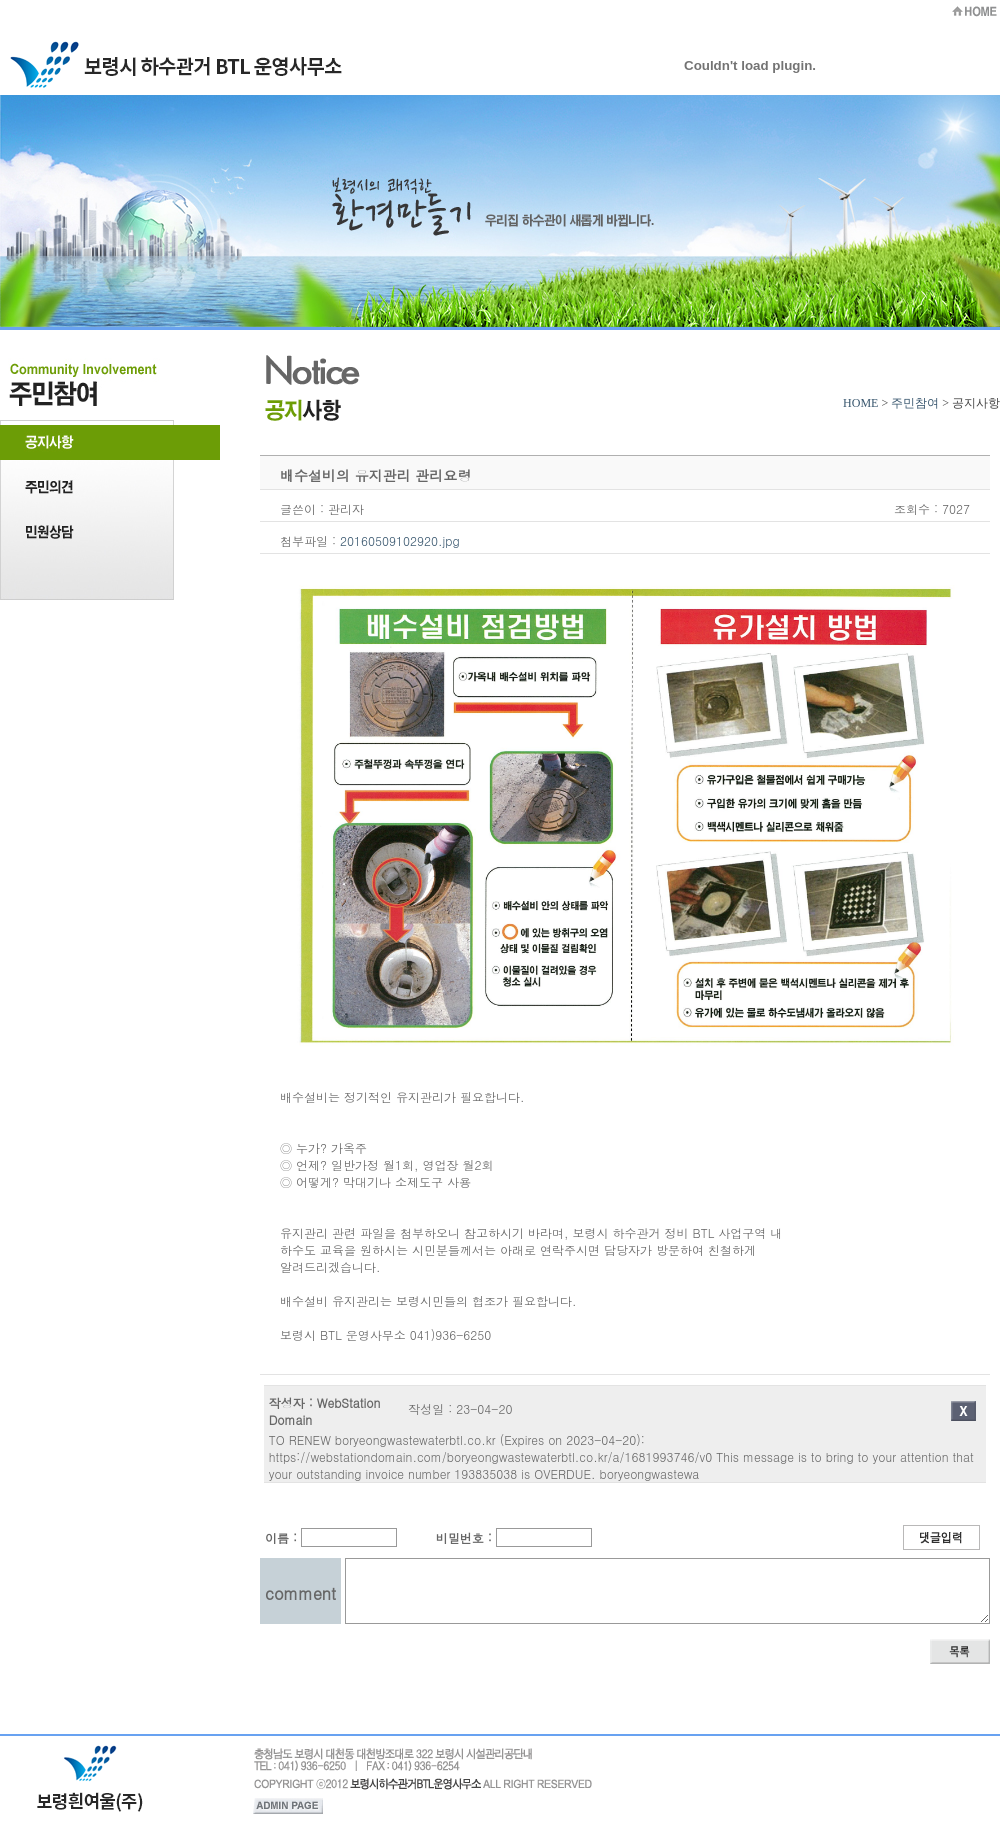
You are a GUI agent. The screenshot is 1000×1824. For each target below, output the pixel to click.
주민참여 (915, 403)
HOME (860, 403)
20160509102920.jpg (400, 540)
